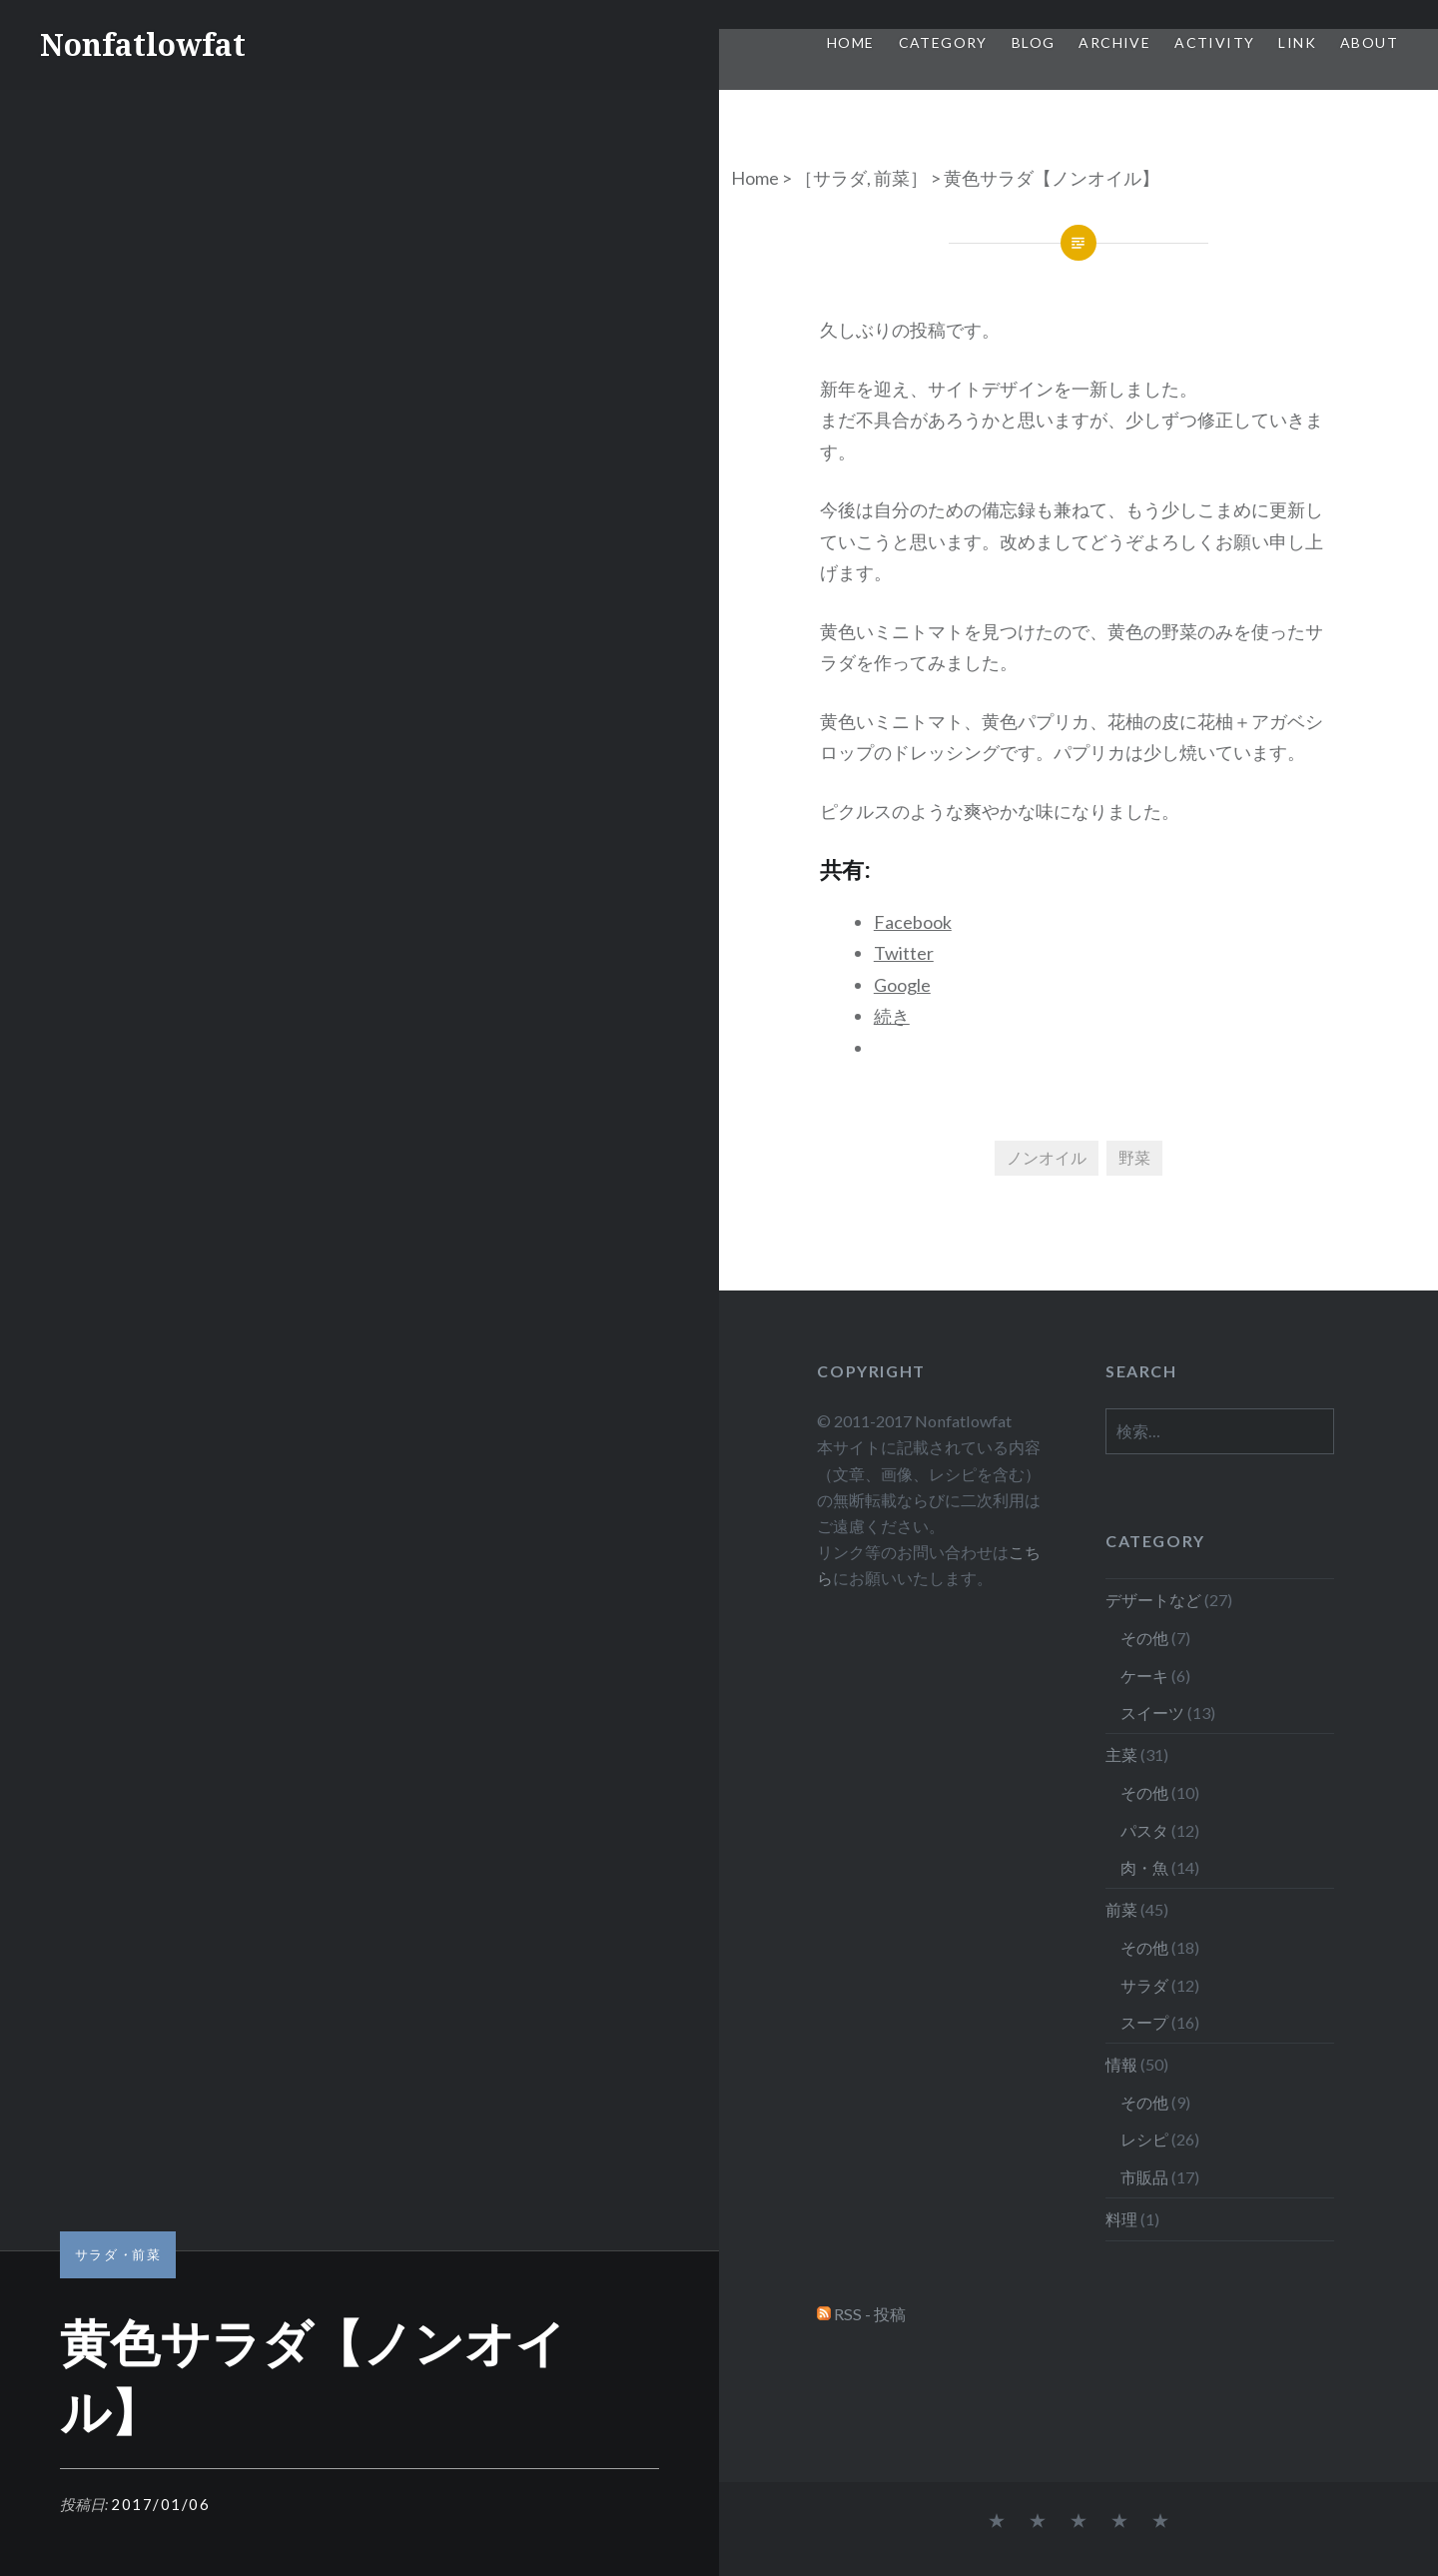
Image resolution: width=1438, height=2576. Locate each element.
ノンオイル (1046, 1157)
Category (943, 42)
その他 (1144, 1637)
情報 (1121, 2064)
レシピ (1144, 2139)
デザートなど (1153, 1599)
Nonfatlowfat (143, 44)
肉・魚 (1144, 1867)
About (1369, 42)
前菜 (892, 178)
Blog (1034, 42)
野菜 (1134, 1157)
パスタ (1144, 1830)
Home (851, 42)
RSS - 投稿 (870, 2313)
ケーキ (1144, 1675)
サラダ (840, 178)
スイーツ (1152, 1712)
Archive (1114, 42)
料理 (1121, 2218)
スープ (1144, 2022)
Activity (1214, 42)
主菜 (1121, 1754)
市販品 (1144, 2176)
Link (1297, 42)
